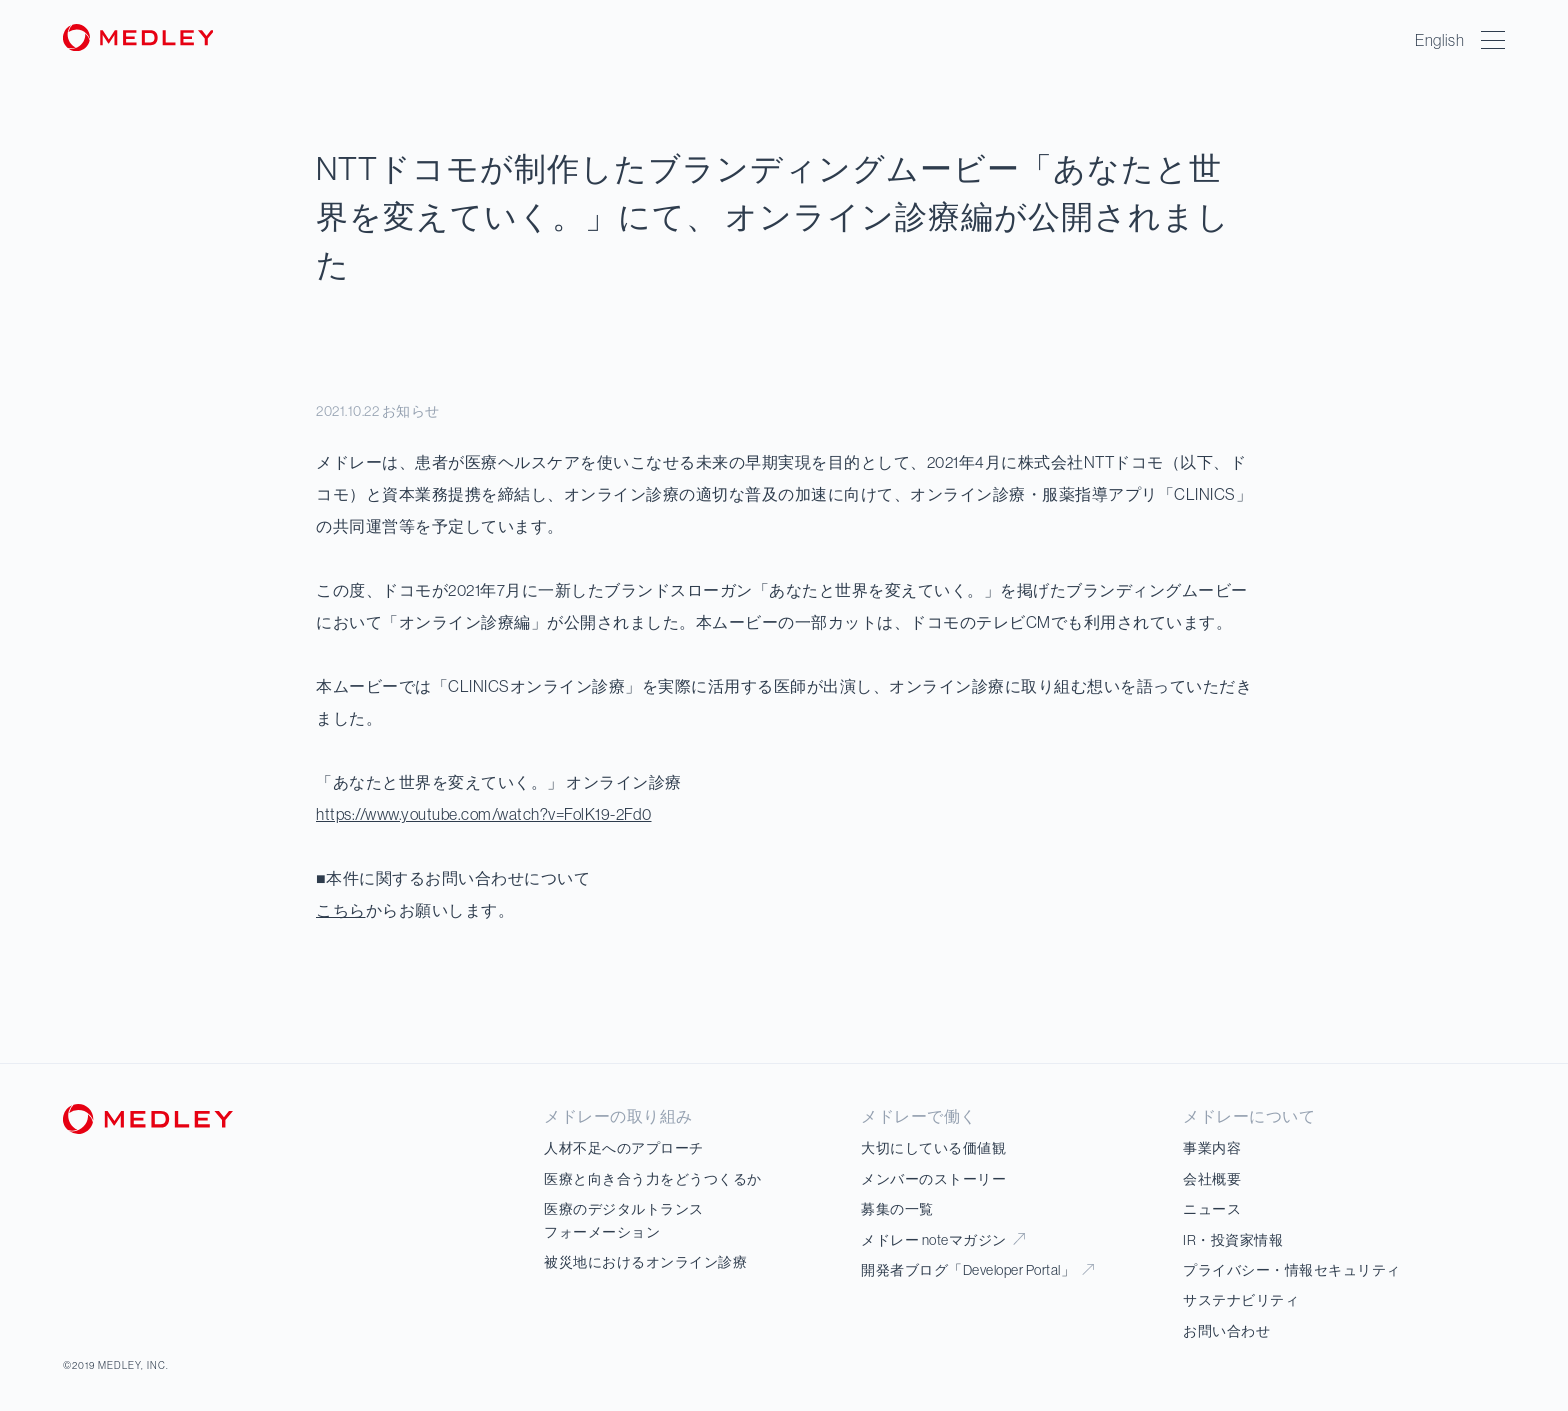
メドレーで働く (919, 1116)
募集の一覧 (897, 1209)
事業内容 (1212, 1148)
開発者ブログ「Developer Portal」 (977, 1270)
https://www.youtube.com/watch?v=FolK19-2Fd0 (484, 814)
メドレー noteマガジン (943, 1240)
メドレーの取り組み (618, 1116)
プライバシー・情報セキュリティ (1292, 1270)
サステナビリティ (1241, 1300)
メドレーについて (1249, 1116)
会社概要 (1212, 1179)
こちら (341, 910)
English (1440, 40)
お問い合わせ (1226, 1331)
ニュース (1212, 1209)
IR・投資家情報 (1233, 1240)
